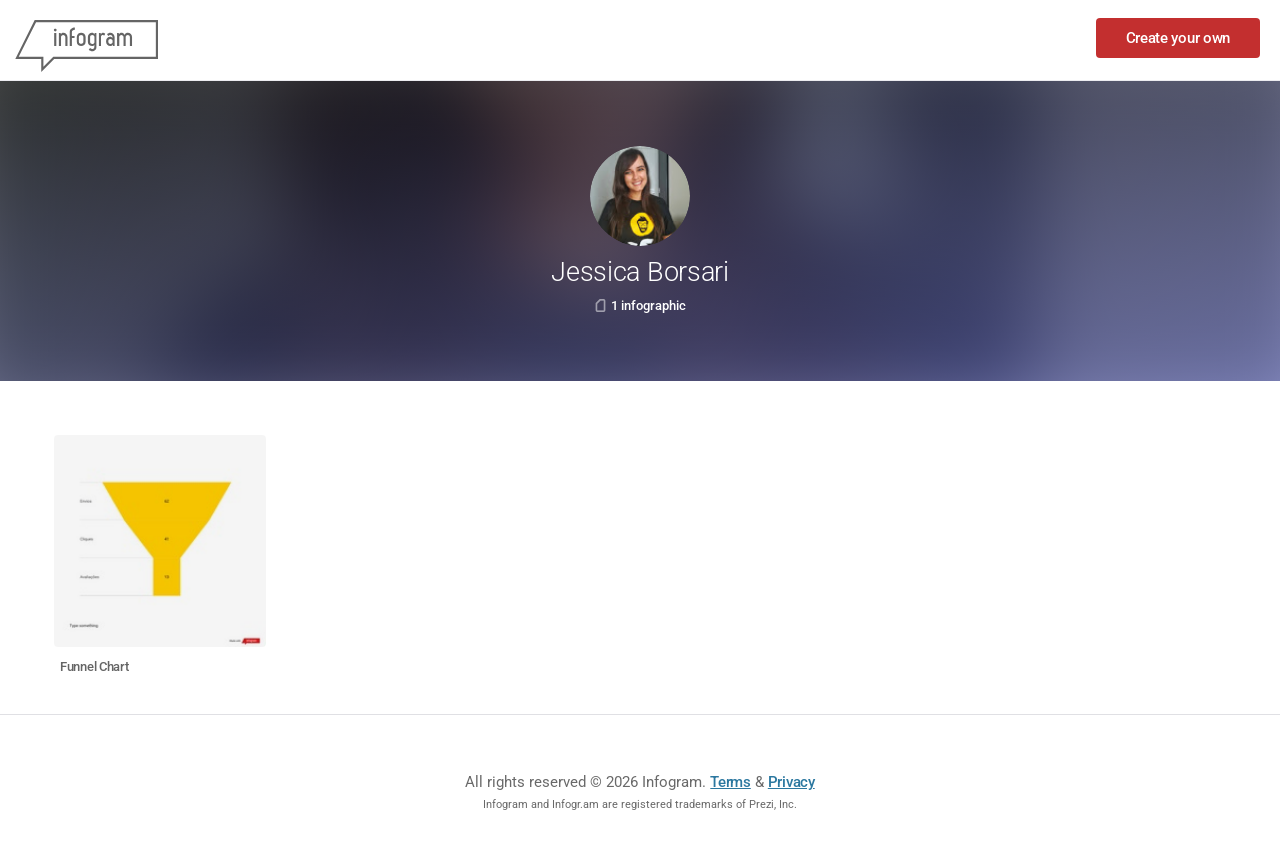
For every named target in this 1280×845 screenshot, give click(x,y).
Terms (730, 782)
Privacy (791, 782)
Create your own (1178, 38)
